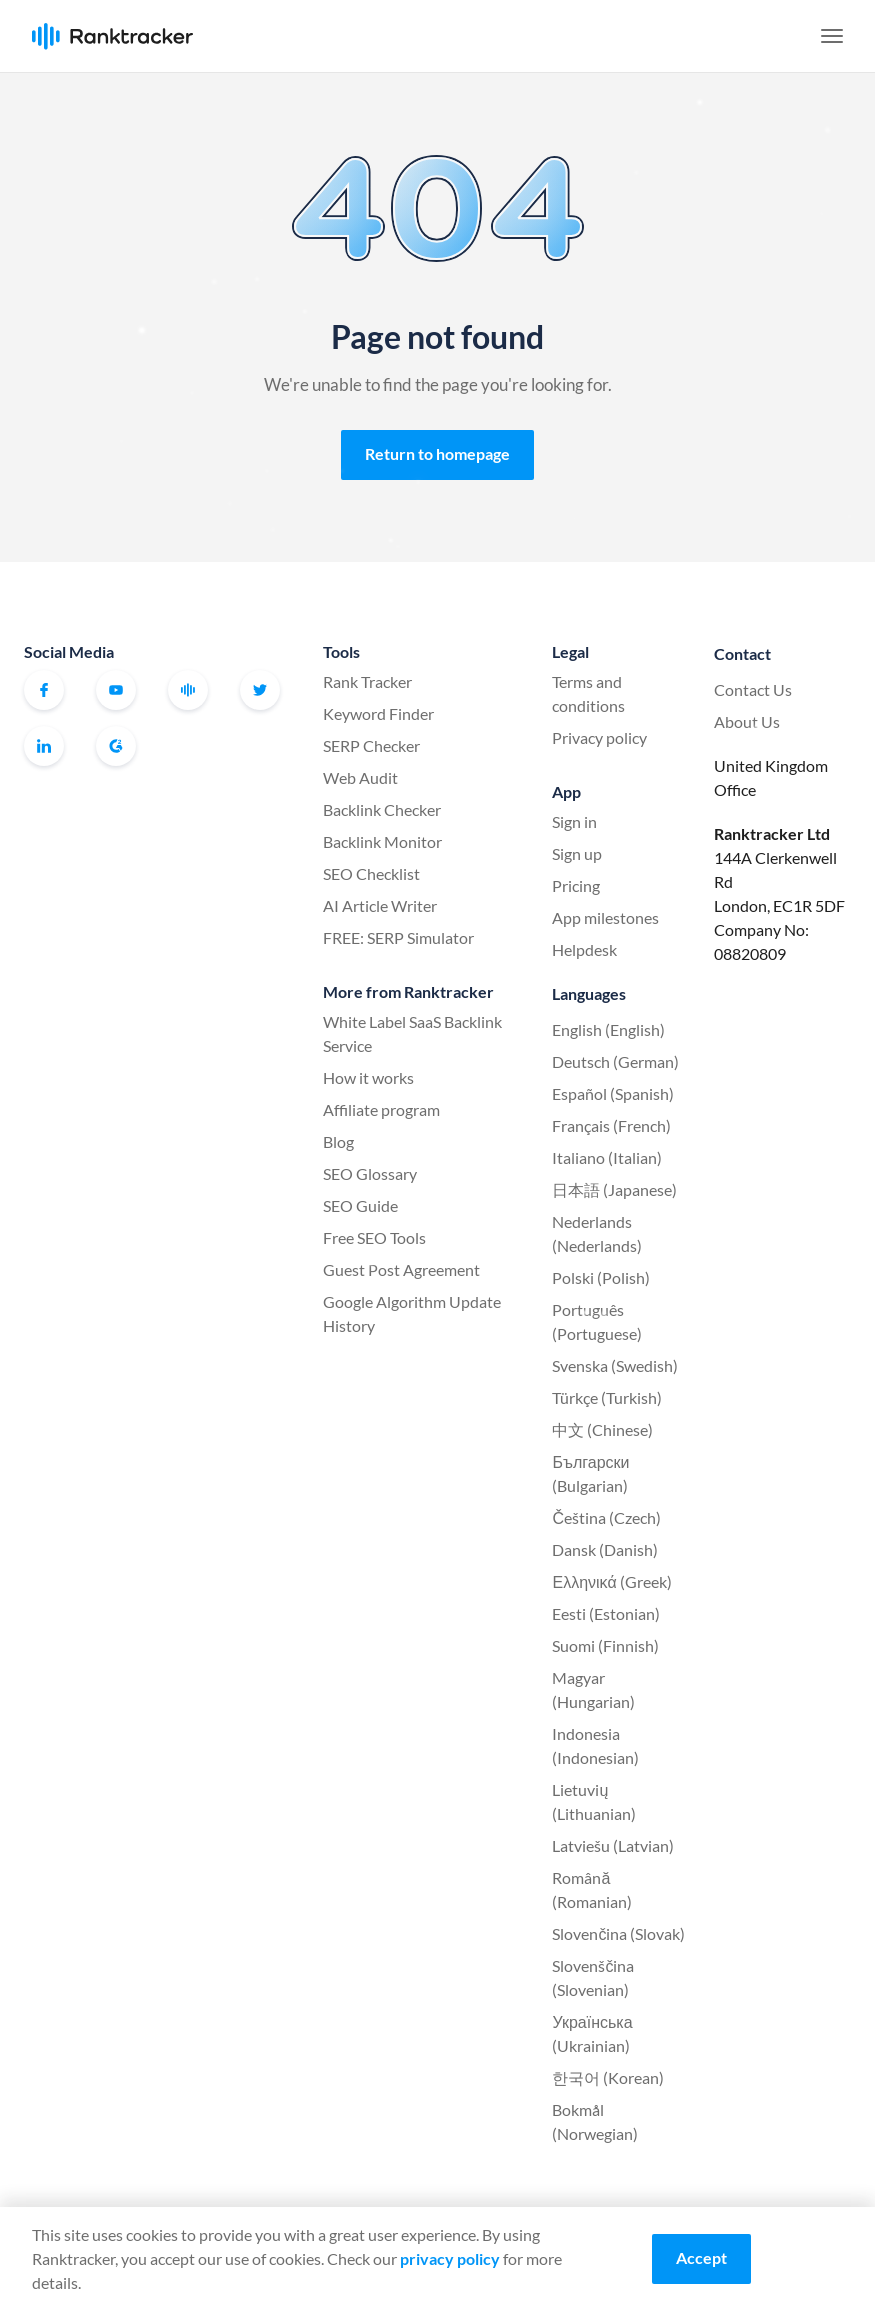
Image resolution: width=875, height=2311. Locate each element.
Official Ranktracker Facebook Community (188, 690)
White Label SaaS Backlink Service (412, 1033)
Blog (338, 1141)
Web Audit (360, 777)
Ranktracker (112, 36)
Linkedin (44, 746)
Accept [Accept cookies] (701, 2257)
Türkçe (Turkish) (607, 1397)
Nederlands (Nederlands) (597, 1233)
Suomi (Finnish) (605, 1645)
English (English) (608, 1029)
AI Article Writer (380, 905)
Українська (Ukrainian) (592, 2033)
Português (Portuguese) (597, 1321)
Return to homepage (437, 453)
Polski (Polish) (601, 1277)
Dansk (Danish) (605, 1549)
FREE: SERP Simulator (398, 937)
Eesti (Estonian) (606, 1613)
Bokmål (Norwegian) (595, 2121)
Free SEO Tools (374, 1237)
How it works (368, 1077)
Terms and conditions (588, 693)
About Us (747, 721)
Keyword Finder (378, 713)
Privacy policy (599, 737)
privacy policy (450, 2258)
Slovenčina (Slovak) (618, 1933)
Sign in (574, 821)
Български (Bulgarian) (590, 1473)
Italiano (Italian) (607, 1157)
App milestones (605, 917)
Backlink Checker (382, 809)
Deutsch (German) (615, 1061)
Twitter (260, 690)
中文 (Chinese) (602, 1429)
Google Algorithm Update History (412, 1313)
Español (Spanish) (613, 1093)
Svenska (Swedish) (615, 1365)
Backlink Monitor (382, 841)
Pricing (576, 885)
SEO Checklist (371, 873)
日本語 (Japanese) (614, 1189)
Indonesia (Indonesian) (595, 1745)
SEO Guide (360, 1205)
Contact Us (753, 689)
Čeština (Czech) (606, 1517)
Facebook (44, 690)
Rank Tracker (367, 681)
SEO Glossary (370, 1173)
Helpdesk (584, 949)
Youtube (116, 690)
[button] (832, 36)
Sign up (577, 853)
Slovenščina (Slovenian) (593, 1977)
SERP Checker (371, 745)
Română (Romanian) (592, 1889)
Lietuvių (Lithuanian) (594, 1801)
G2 (116, 746)
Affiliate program (381, 1109)
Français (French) (611, 1125)
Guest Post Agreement (401, 1269)
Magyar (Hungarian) (593, 1689)
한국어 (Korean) (608, 2077)
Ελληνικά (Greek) (611, 1581)
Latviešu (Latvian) (613, 1845)
